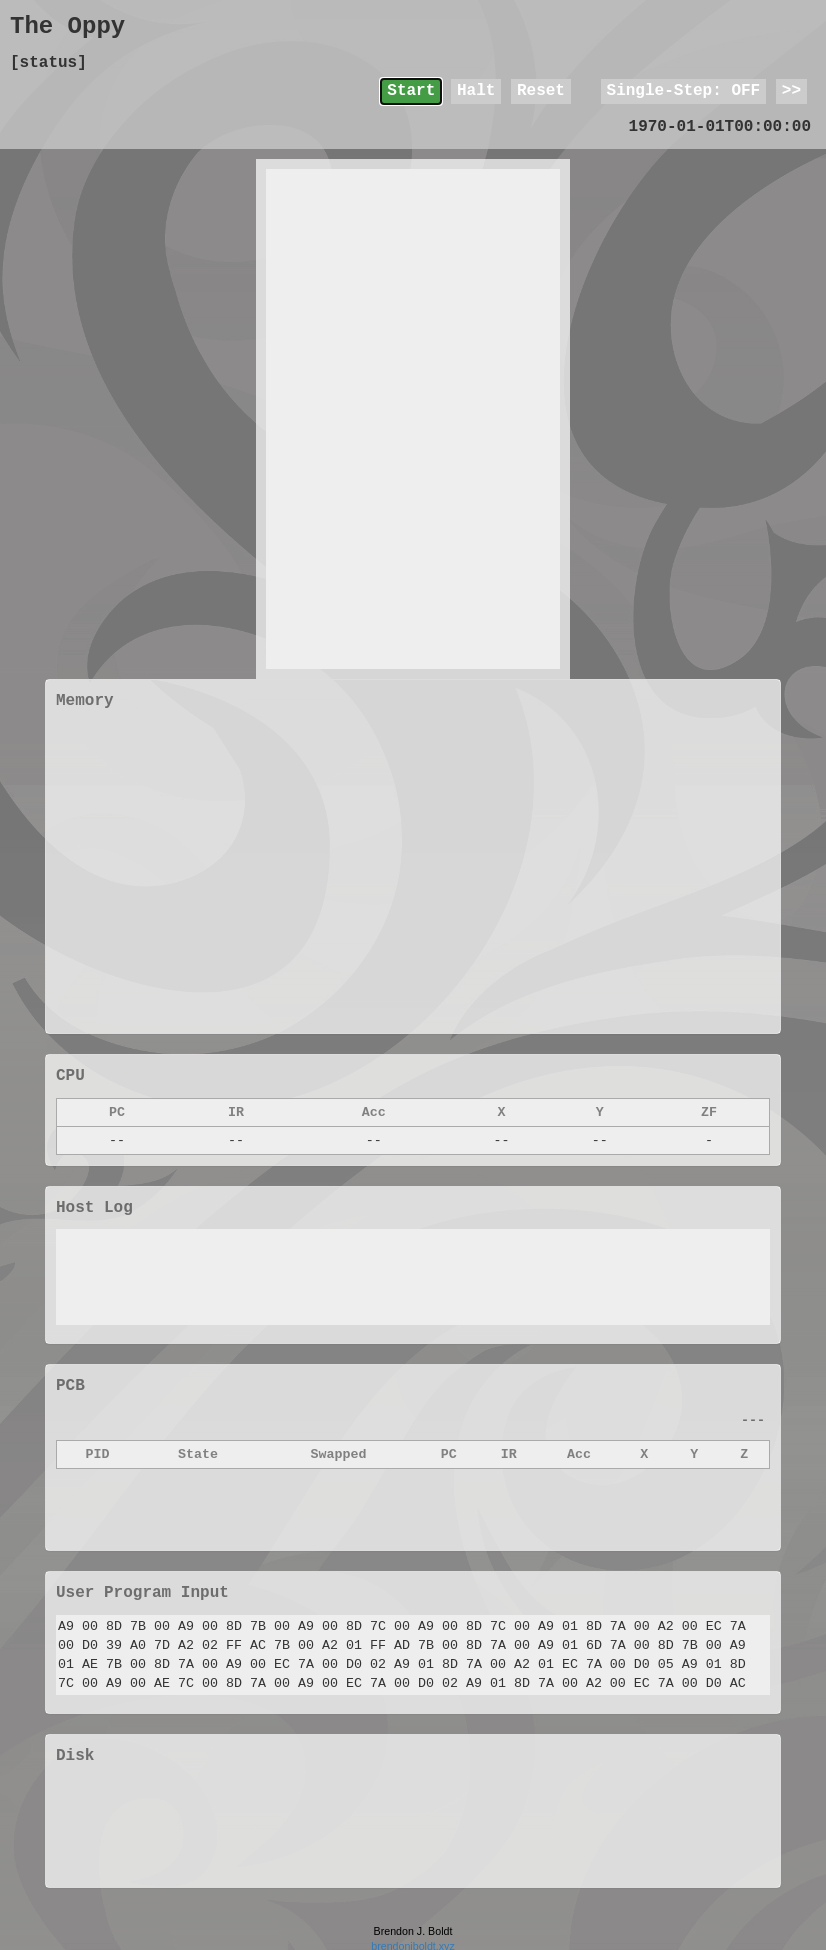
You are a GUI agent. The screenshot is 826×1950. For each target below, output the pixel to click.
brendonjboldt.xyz (413, 1942)
